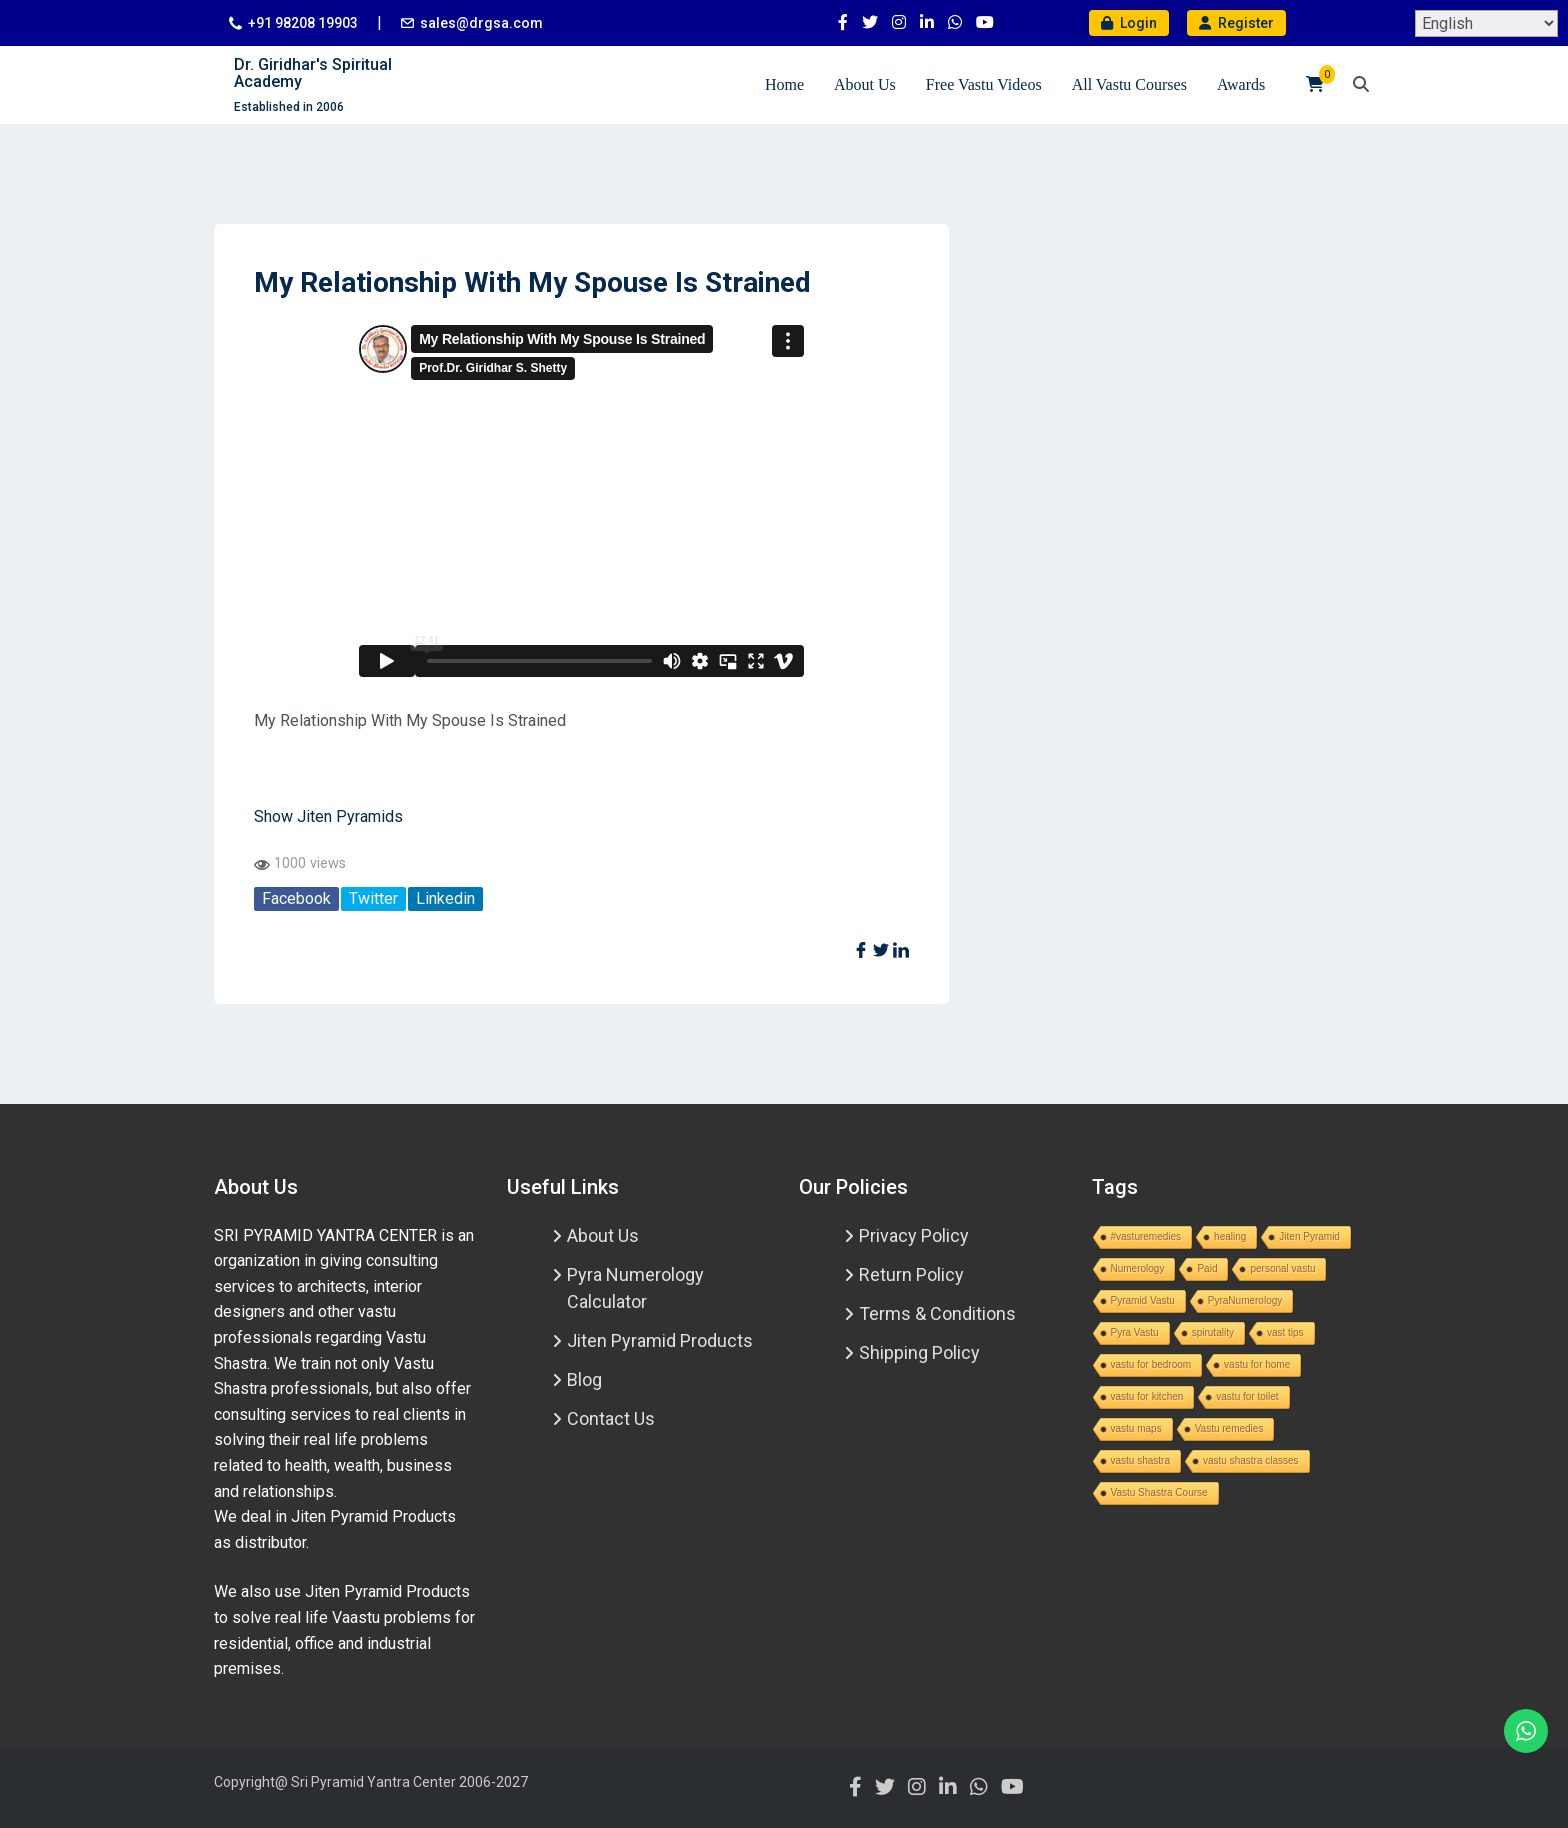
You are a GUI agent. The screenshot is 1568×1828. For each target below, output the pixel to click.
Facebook (296, 898)
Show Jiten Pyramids (328, 816)
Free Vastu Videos (984, 84)
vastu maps (1136, 1428)
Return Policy (911, 1274)
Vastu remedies (1229, 1428)
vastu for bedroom (1151, 1364)
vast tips (1285, 1332)
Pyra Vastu (1135, 1332)
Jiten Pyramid (1309, 1236)
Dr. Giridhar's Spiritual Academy (313, 73)
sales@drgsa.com (481, 23)
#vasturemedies (1146, 1236)
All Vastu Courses (1129, 84)
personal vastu (1282, 1268)
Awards (1241, 84)
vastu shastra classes (1251, 1460)
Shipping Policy (919, 1352)
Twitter (373, 898)
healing (1230, 1236)
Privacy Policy (914, 1235)
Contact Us (611, 1418)
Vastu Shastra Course (1159, 1492)
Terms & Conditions (937, 1313)
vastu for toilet (1247, 1396)
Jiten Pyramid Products (660, 1340)
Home (784, 84)
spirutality (1213, 1332)
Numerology (1138, 1268)
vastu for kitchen (1147, 1396)
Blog (584, 1379)
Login (1129, 23)
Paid (1207, 1268)
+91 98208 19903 (303, 23)
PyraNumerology (1245, 1300)
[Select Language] (1486, 23)
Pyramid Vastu (1143, 1300)
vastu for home (1257, 1364)
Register (1236, 23)
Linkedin (445, 898)
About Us (865, 84)
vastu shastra (1140, 1460)
